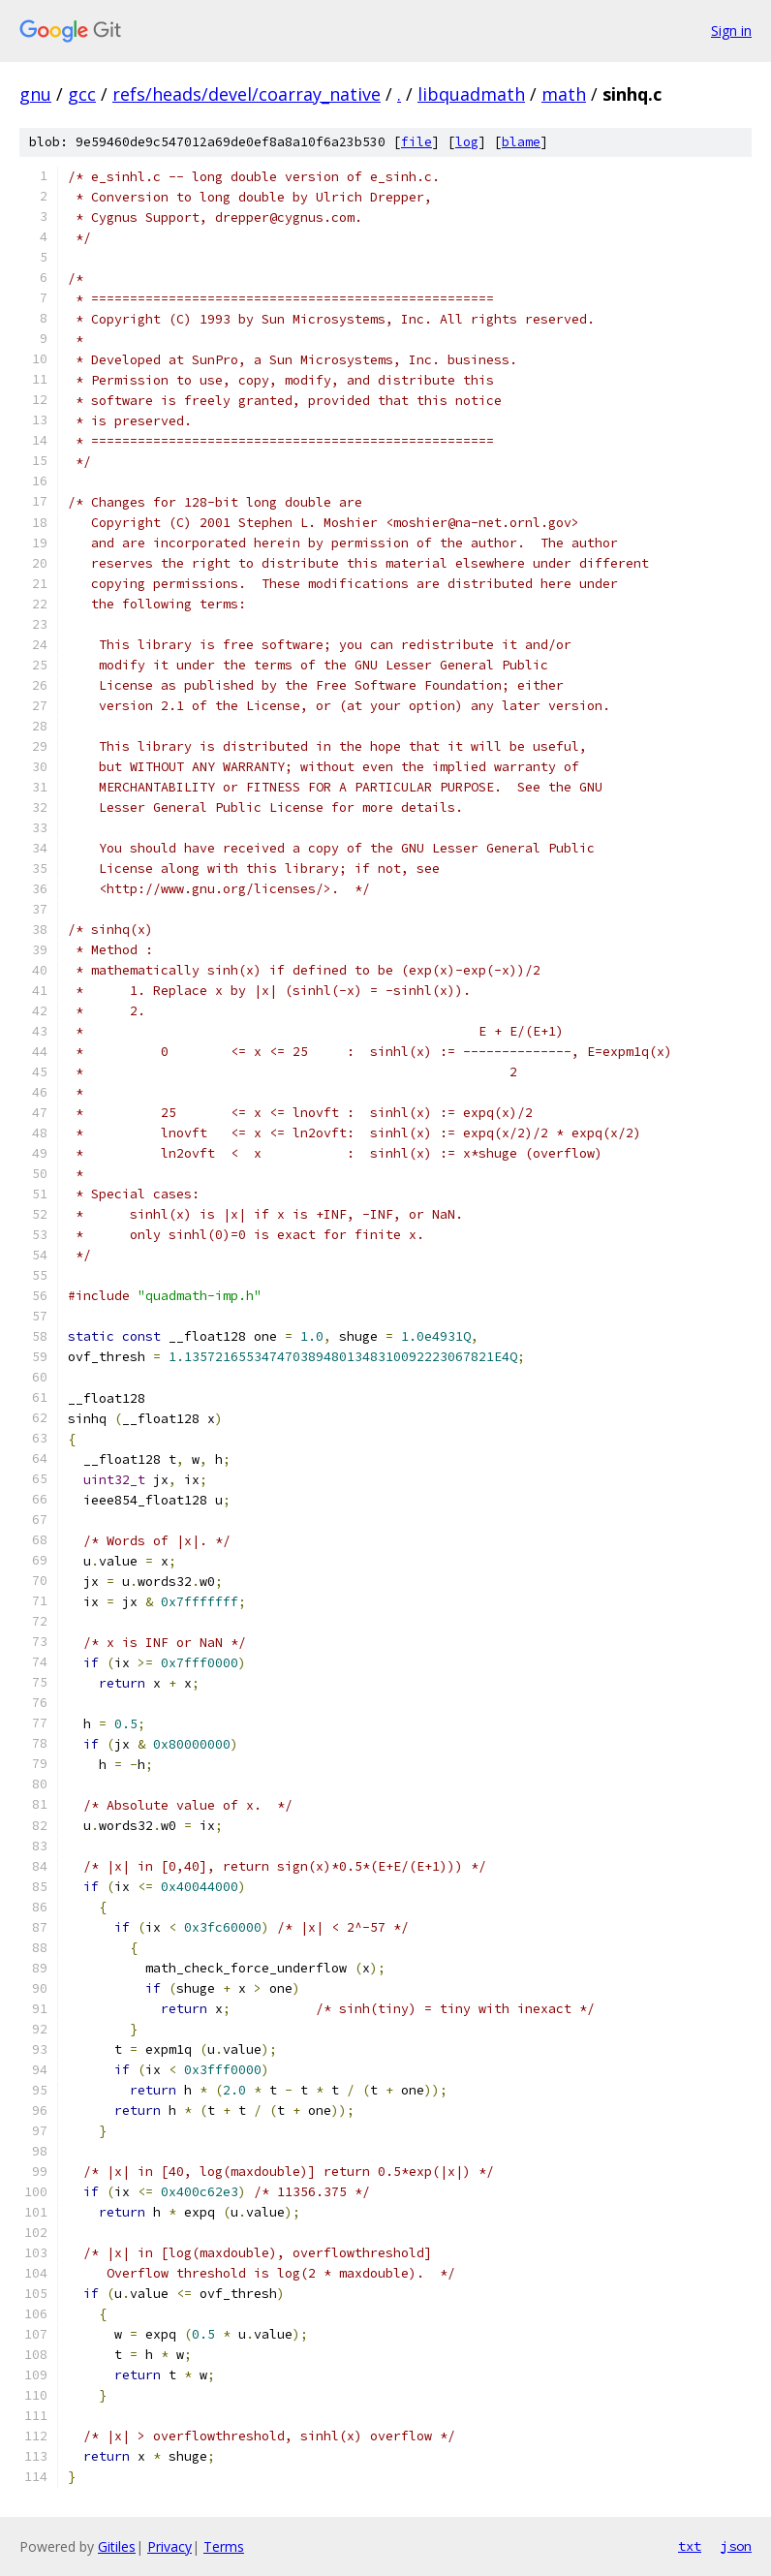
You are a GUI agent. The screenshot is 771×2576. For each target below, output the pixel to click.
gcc (82, 94)
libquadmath (471, 94)
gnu (35, 94)
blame (521, 142)
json (736, 2546)
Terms (223, 2546)
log (466, 142)
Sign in (731, 30)
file (416, 142)
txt (689, 2546)
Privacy (169, 2546)
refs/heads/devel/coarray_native (246, 94)
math (563, 94)
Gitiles (117, 2546)
